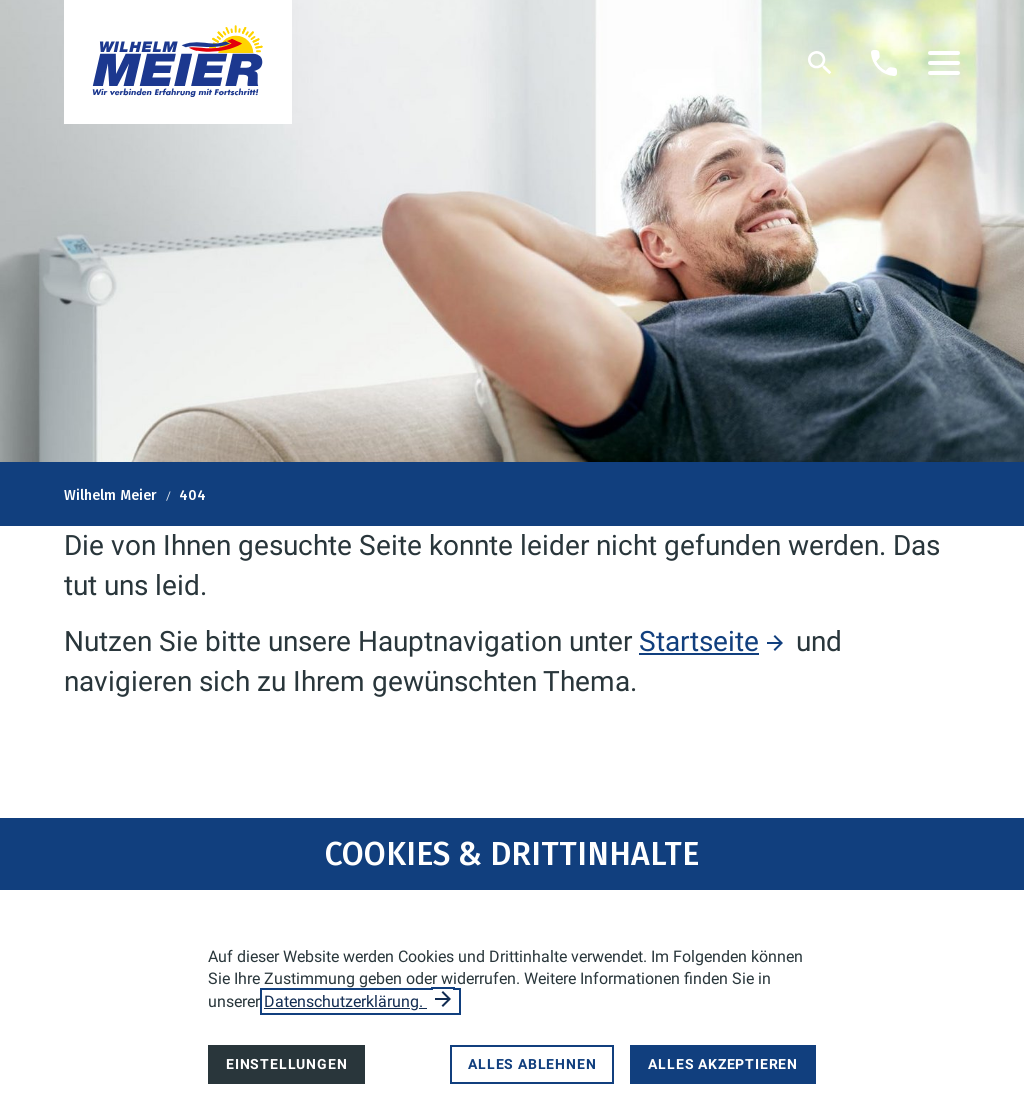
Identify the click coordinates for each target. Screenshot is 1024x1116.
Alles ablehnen (532, 1064)
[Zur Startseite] (178, 62)
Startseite (699, 641)
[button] (944, 63)
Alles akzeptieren (723, 1064)
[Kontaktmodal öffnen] (884, 63)
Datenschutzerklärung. (345, 1001)
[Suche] (820, 63)
